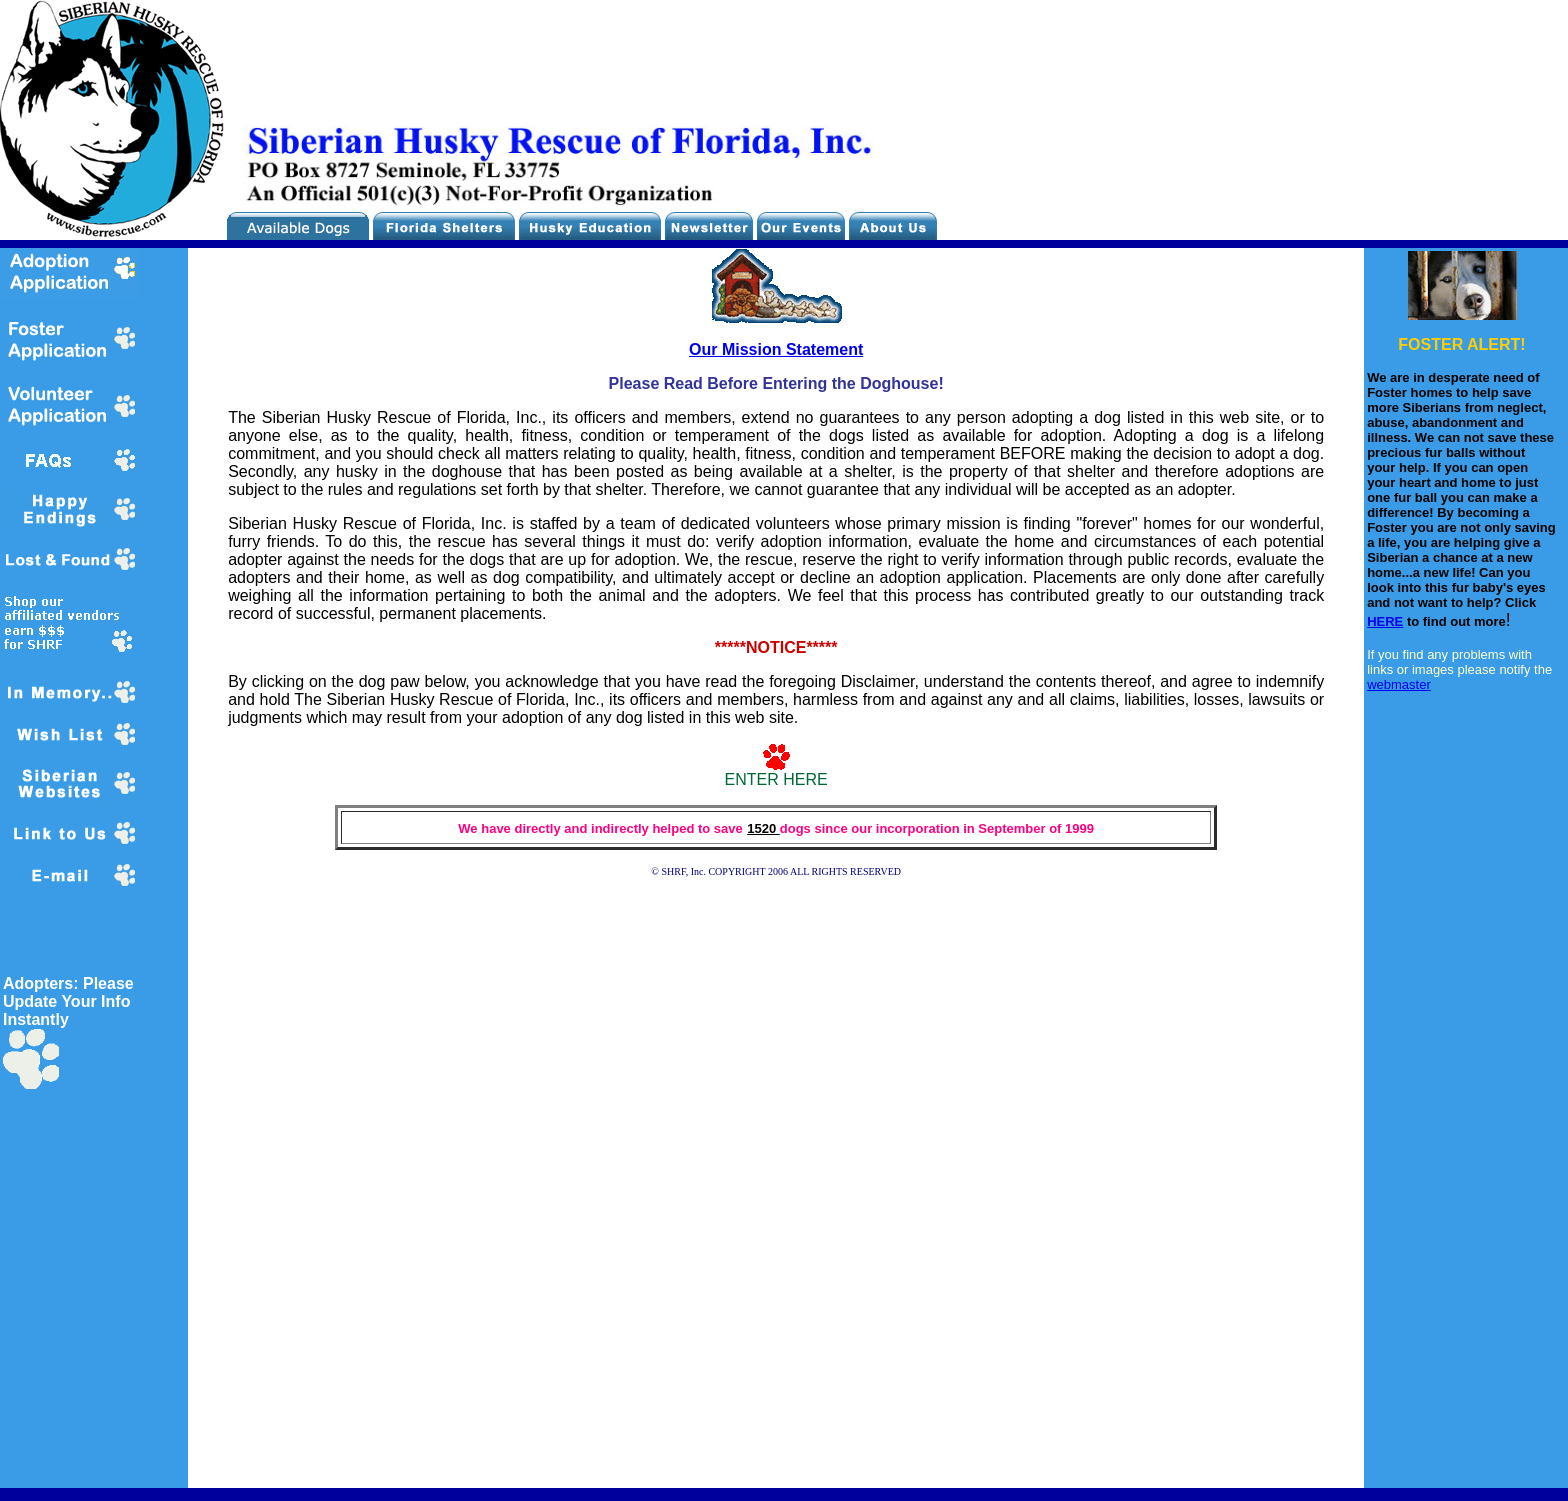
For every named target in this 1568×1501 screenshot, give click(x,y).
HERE (1385, 621)
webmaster (1399, 684)
